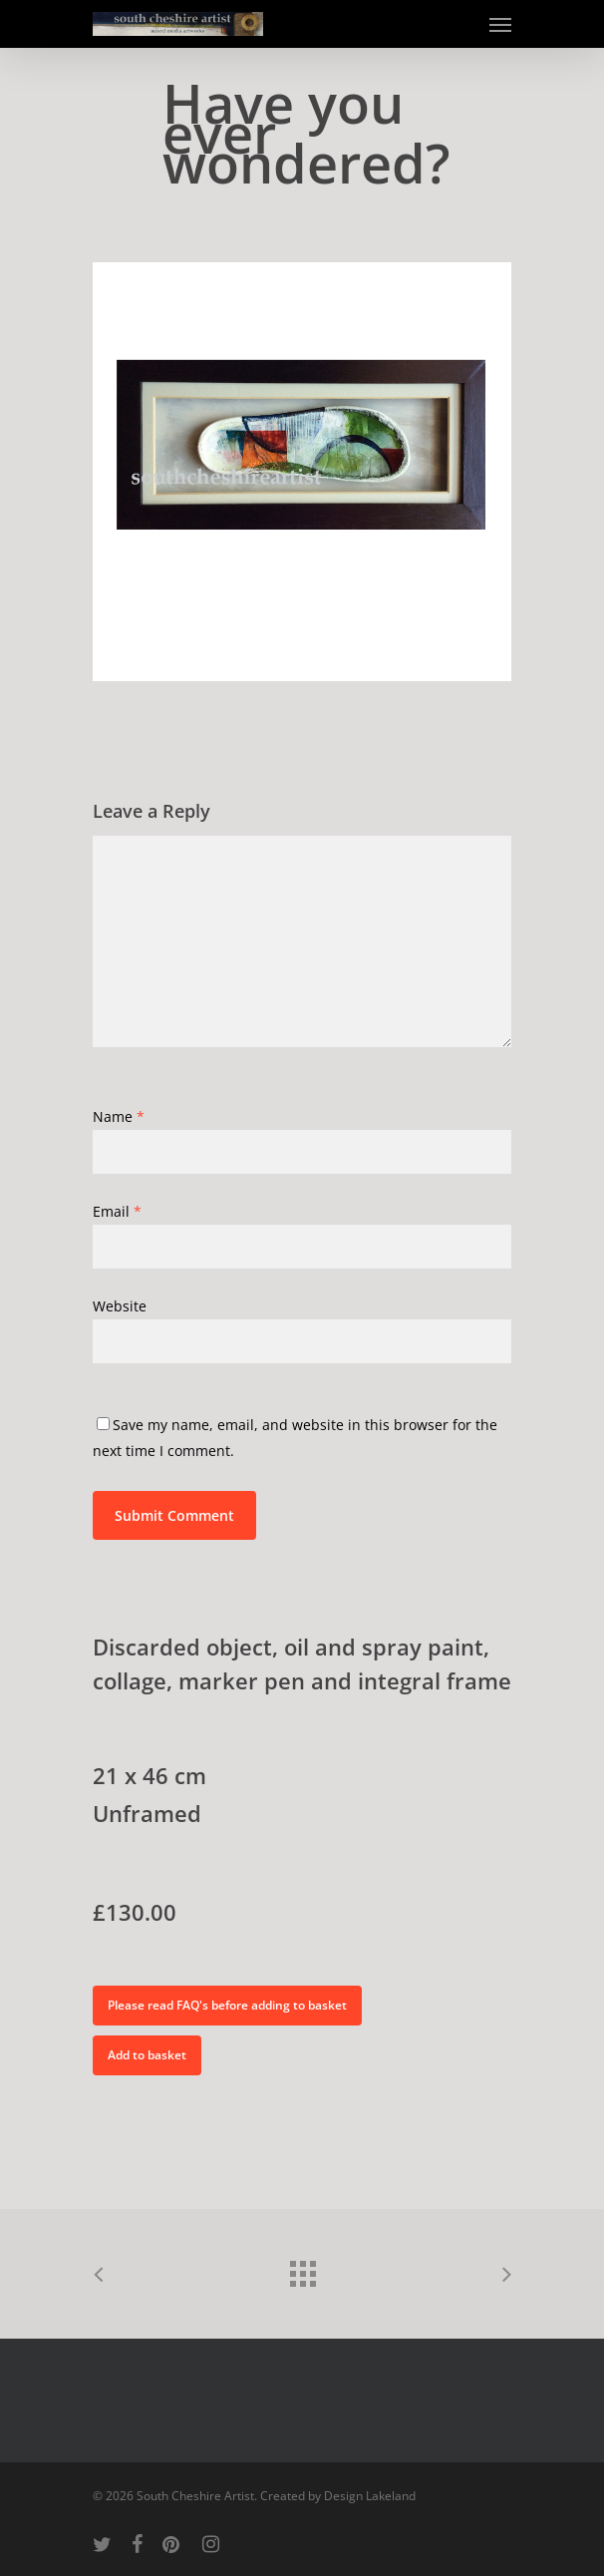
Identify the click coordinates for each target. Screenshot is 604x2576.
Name (119, 1116)
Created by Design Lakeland (338, 2495)
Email (117, 1211)
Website (120, 1305)
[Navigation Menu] (500, 24)
